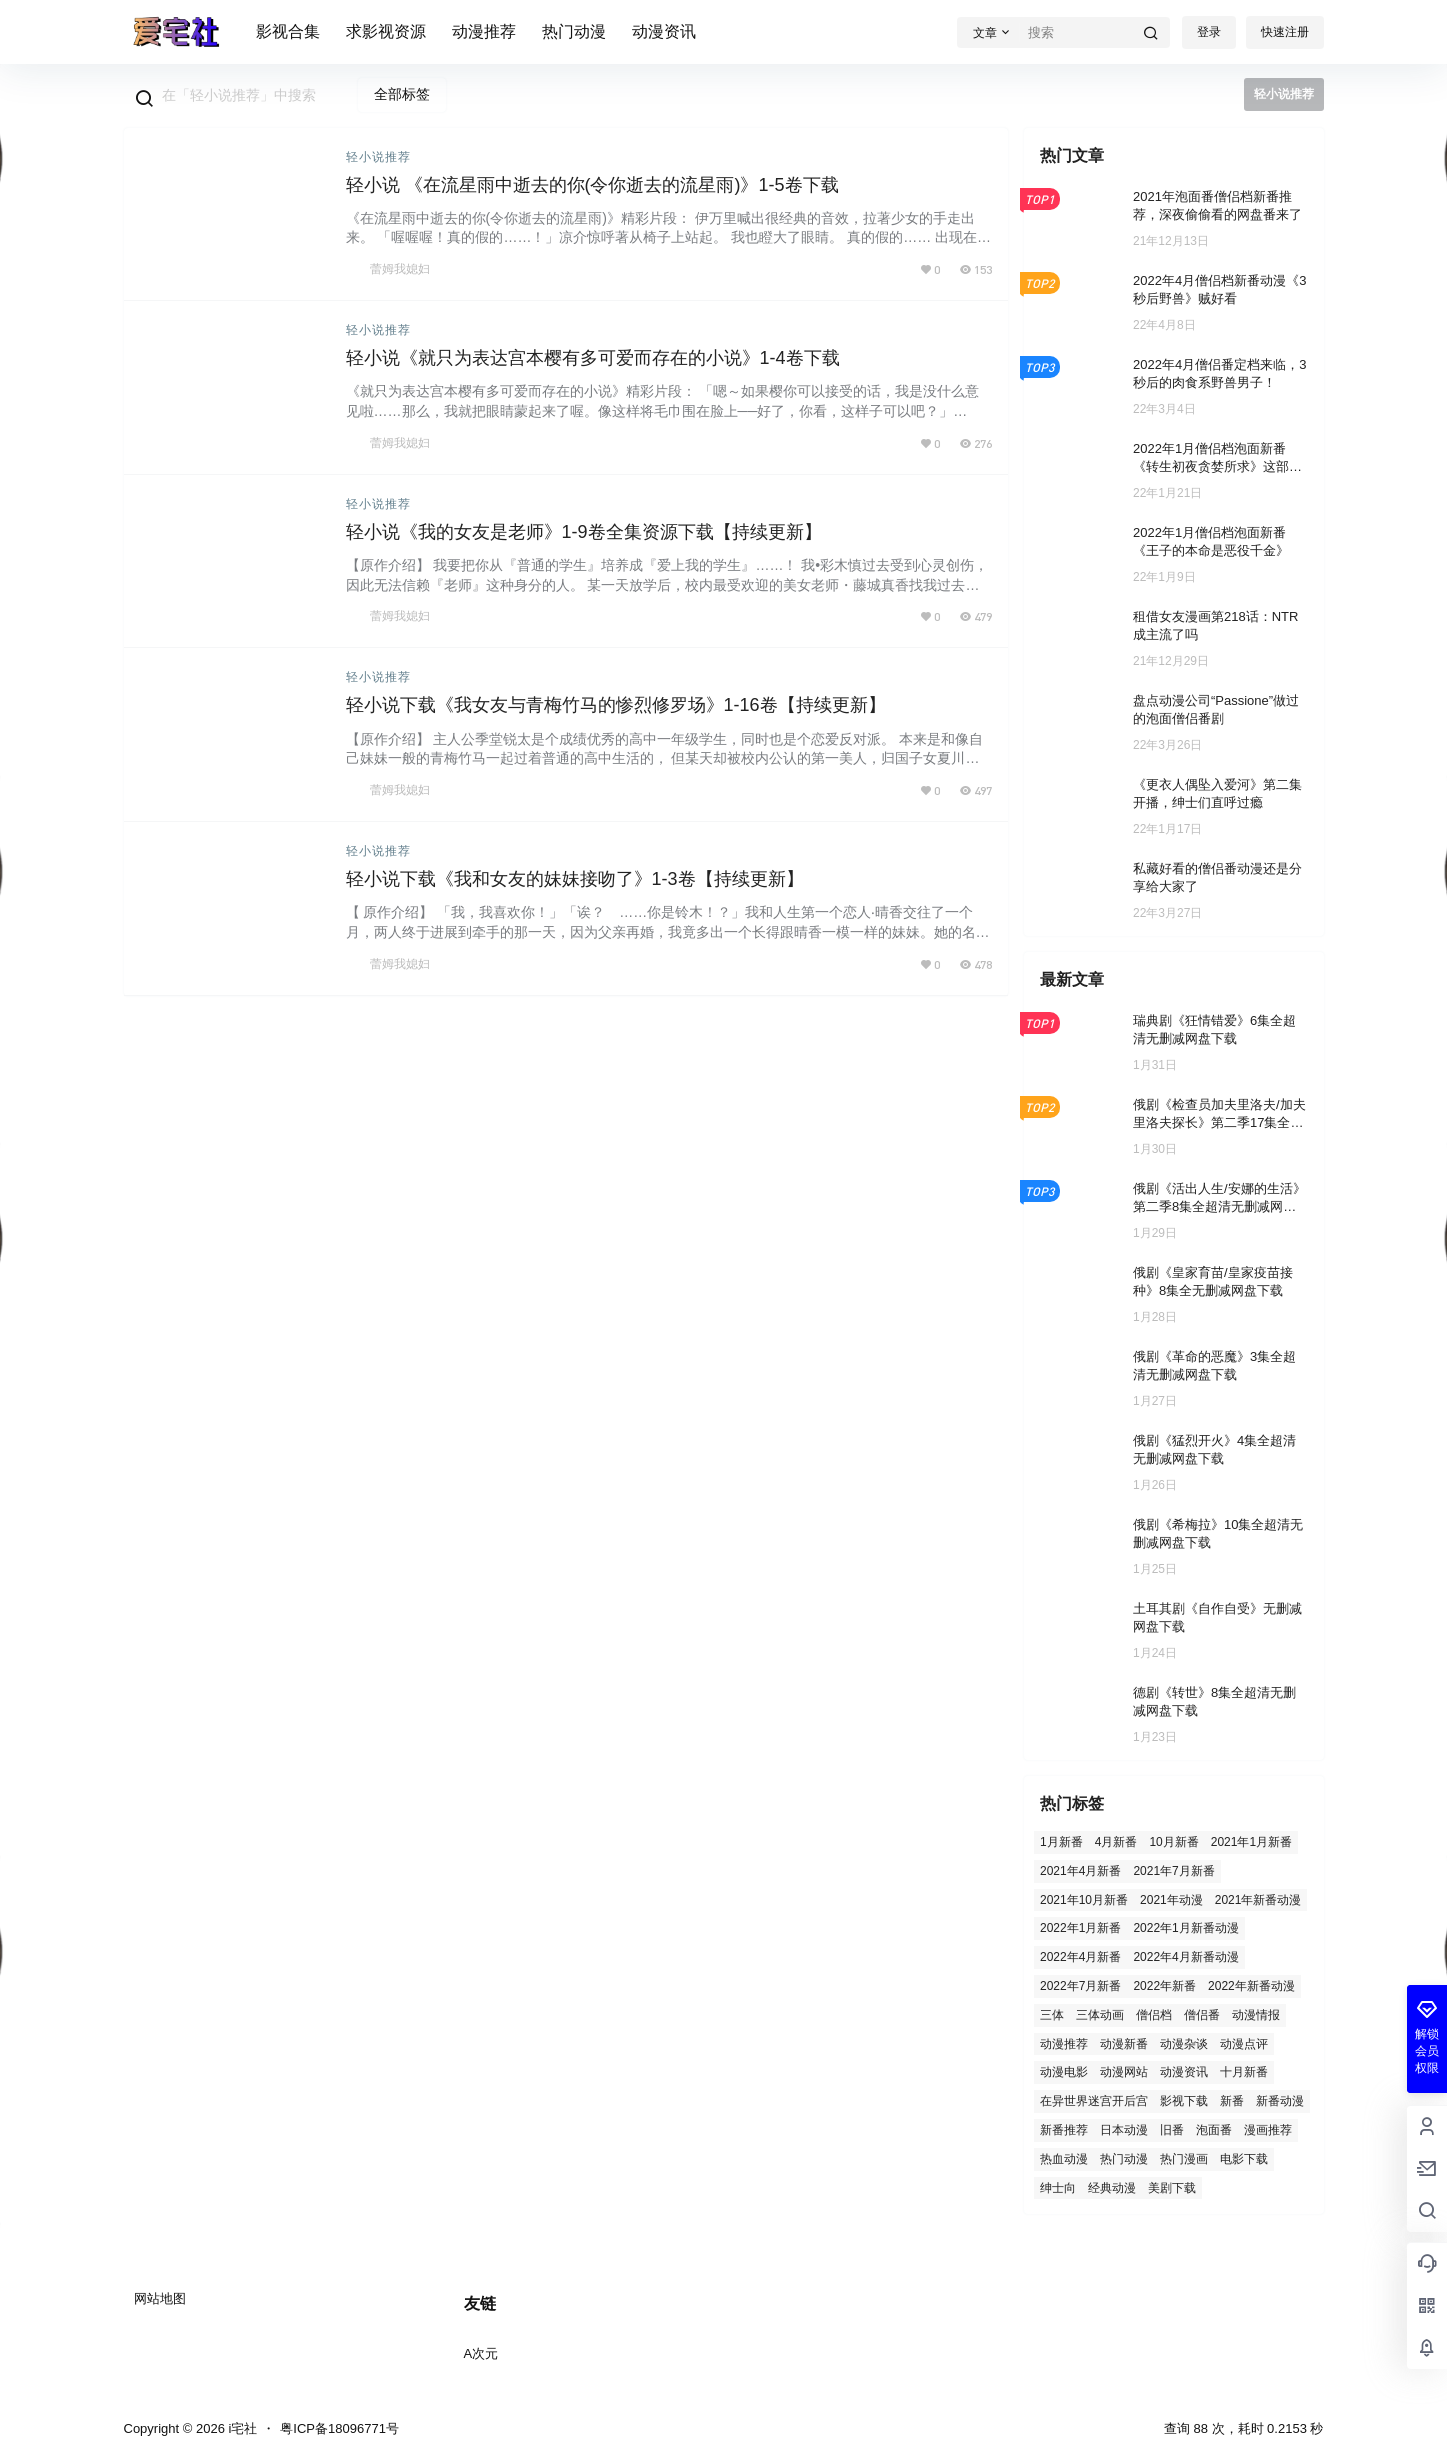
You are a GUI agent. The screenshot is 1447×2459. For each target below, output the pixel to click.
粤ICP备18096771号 (339, 2428)
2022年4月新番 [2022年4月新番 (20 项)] (1080, 1957)
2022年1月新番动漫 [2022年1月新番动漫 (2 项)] (1185, 1928)
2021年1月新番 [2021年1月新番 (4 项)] (1250, 1842)
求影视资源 (386, 31)
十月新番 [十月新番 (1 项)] (1244, 2072)
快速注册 (1285, 32)
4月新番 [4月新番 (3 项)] (1115, 1842)
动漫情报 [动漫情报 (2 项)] (1256, 2014)
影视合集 (288, 31)
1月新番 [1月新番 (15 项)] (1061, 1842)
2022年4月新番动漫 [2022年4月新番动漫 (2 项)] (1185, 1957)
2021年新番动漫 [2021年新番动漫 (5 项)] (1257, 1899)
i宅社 (241, 2428)
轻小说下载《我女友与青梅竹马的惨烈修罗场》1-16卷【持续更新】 (616, 705)
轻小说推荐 (378, 157)
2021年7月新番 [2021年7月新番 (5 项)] (1173, 1870)
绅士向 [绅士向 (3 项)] (1058, 2187)
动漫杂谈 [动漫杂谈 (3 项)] (1184, 2043)
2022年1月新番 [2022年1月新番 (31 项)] (1080, 1928)
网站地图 (160, 2298)
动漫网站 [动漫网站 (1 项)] (1124, 2072)
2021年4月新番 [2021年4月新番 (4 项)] (1080, 1870)
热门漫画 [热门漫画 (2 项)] (1184, 2158)
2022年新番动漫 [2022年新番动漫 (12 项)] (1251, 1986)
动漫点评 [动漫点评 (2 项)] (1244, 2043)
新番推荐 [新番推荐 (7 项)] (1064, 2130)
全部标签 (402, 94)
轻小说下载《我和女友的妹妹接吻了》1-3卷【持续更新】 (575, 879)
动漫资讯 (664, 31)
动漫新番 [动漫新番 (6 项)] (1124, 2043)
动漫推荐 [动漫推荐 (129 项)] (1064, 2043)
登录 (1209, 32)
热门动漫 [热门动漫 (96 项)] (1124, 2158)
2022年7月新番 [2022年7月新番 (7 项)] (1080, 1986)
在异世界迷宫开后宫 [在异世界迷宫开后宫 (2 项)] (1094, 2101)
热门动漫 (574, 31)
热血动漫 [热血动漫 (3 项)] (1064, 2158)
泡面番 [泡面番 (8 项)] (1214, 2130)
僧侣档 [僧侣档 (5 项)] (1154, 2014)
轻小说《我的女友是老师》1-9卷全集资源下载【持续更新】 (584, 532)
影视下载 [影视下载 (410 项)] (1184, 2101)
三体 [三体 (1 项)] (1052, 2014)
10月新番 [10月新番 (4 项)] (1173, 1842)
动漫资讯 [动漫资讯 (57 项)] (1184, 2072)
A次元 (481, 2353)
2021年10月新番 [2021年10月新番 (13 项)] (1084, 1899)
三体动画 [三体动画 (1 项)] (1100, 2014)
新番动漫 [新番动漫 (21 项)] (1280, 2101)
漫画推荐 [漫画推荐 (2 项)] (1268, 2130)
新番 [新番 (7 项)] (1232, 2101)
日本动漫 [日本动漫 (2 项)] (1124, 2130)
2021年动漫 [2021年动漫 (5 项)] (1171, 1899)
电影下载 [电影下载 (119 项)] (1244, 2158)
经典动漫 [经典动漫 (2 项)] (1112, 2187)
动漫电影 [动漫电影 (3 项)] (1064, 2072)
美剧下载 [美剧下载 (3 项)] (1172, 2187)
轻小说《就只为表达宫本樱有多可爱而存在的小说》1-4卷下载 (593, 358)
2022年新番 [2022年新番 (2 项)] (1164, 1986)
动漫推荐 (484, 31)
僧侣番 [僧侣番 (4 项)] (1202, 2014)
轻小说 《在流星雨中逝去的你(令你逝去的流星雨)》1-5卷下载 (592, 185)
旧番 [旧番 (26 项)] (1172, 2130)
